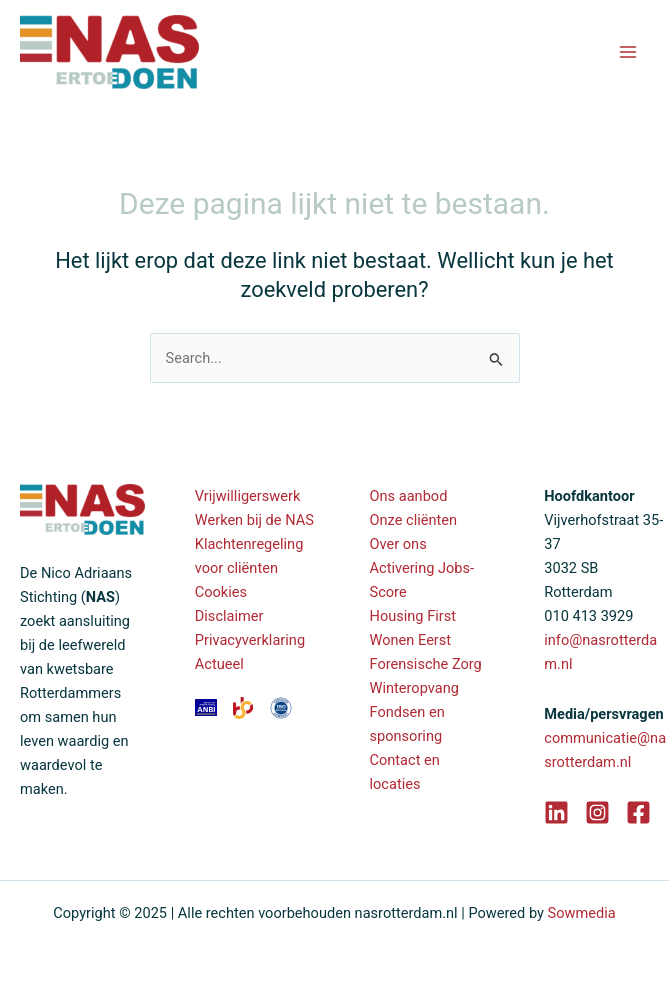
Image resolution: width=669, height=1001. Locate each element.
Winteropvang (414, 688)
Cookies (221, 592)
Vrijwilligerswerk (248, 496)
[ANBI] (208, 706)
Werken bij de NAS (254, 520)
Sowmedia (582, 913)
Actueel (219, 664)
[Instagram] (597, 812)
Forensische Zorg (426, 664)
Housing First (413, 616)
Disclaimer (229, 616)
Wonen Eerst (411, 640)
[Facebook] (638, 812)
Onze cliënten (414, 520)
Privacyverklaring (250, 640)
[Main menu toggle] (628, 52)
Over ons (398, 544)
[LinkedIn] (556, 812)
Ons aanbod (409, 496)
